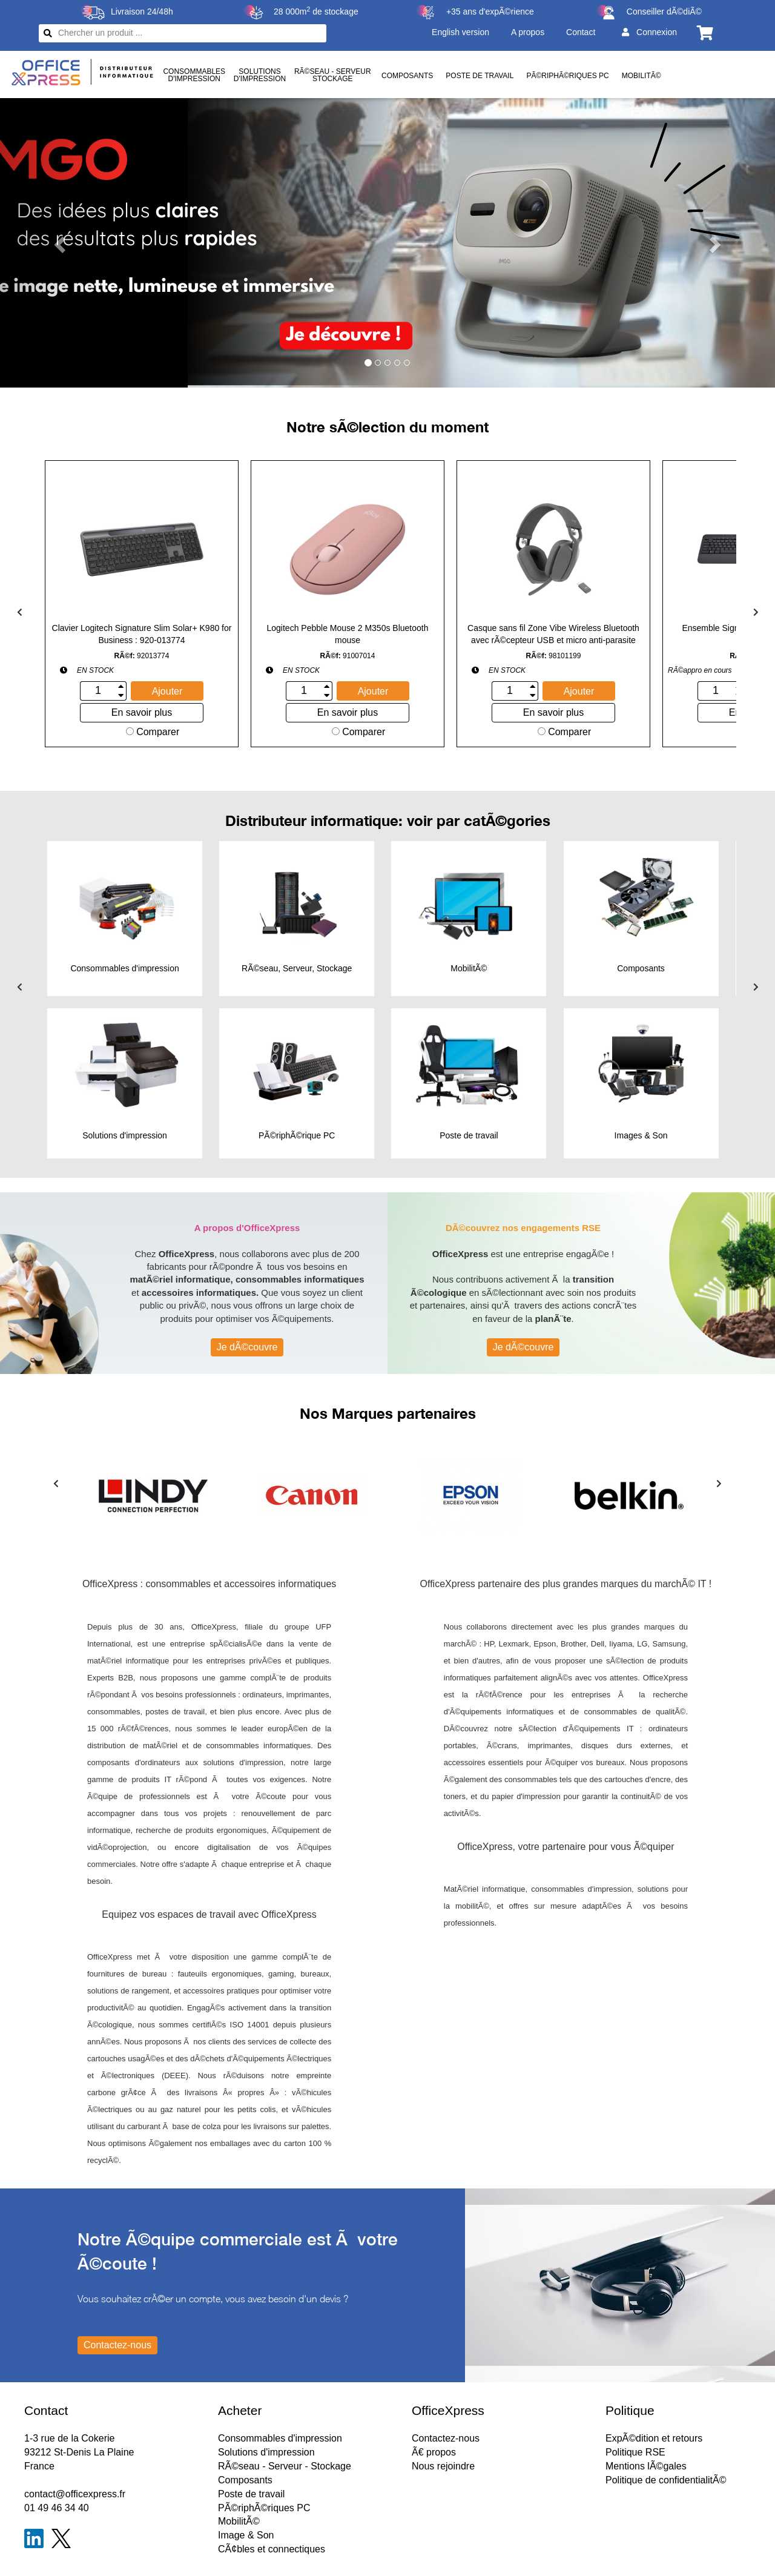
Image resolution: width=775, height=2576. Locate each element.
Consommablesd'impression (194, 75)
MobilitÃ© (641, 75)
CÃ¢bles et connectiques (271, 2549)
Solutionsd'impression (260, 75)
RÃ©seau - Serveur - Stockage (284, 2466)
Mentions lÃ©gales (646, 2466)
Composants (407, 75)
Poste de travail (479, 75)
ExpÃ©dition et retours (653, 2438)
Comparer (153, 732)
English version (460, 32)
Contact (580, 32)
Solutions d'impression (266, 2452)
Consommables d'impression (280, 2438)
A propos (527, 32)
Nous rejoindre (443, 2466)
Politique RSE (635, 2452)
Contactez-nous (446, 2438)
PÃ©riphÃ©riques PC (567, 75)
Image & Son (246, 2535)
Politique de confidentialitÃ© (665, 2480)
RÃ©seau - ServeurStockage (332, 75)
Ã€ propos (434, 2452)
